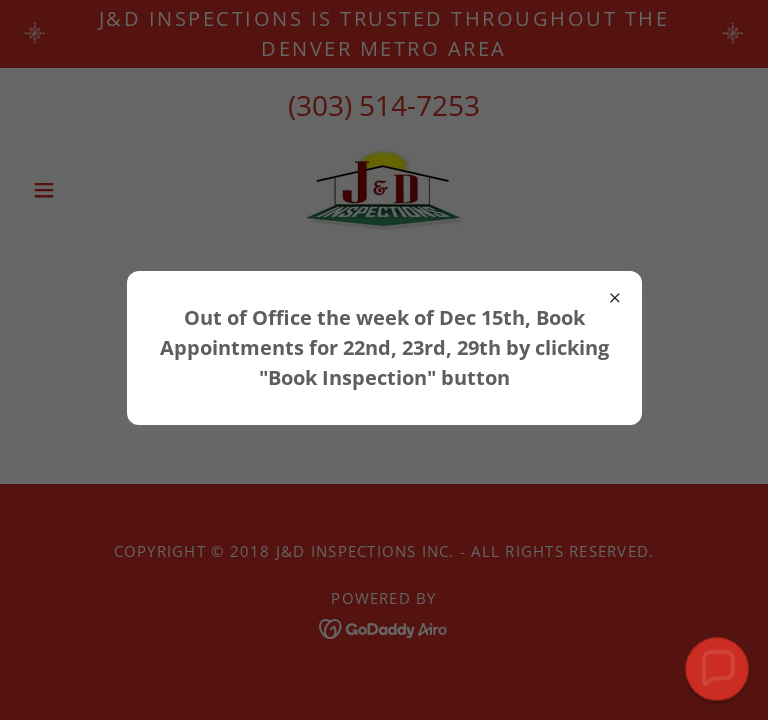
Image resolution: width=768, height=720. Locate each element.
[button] (717, 669)
